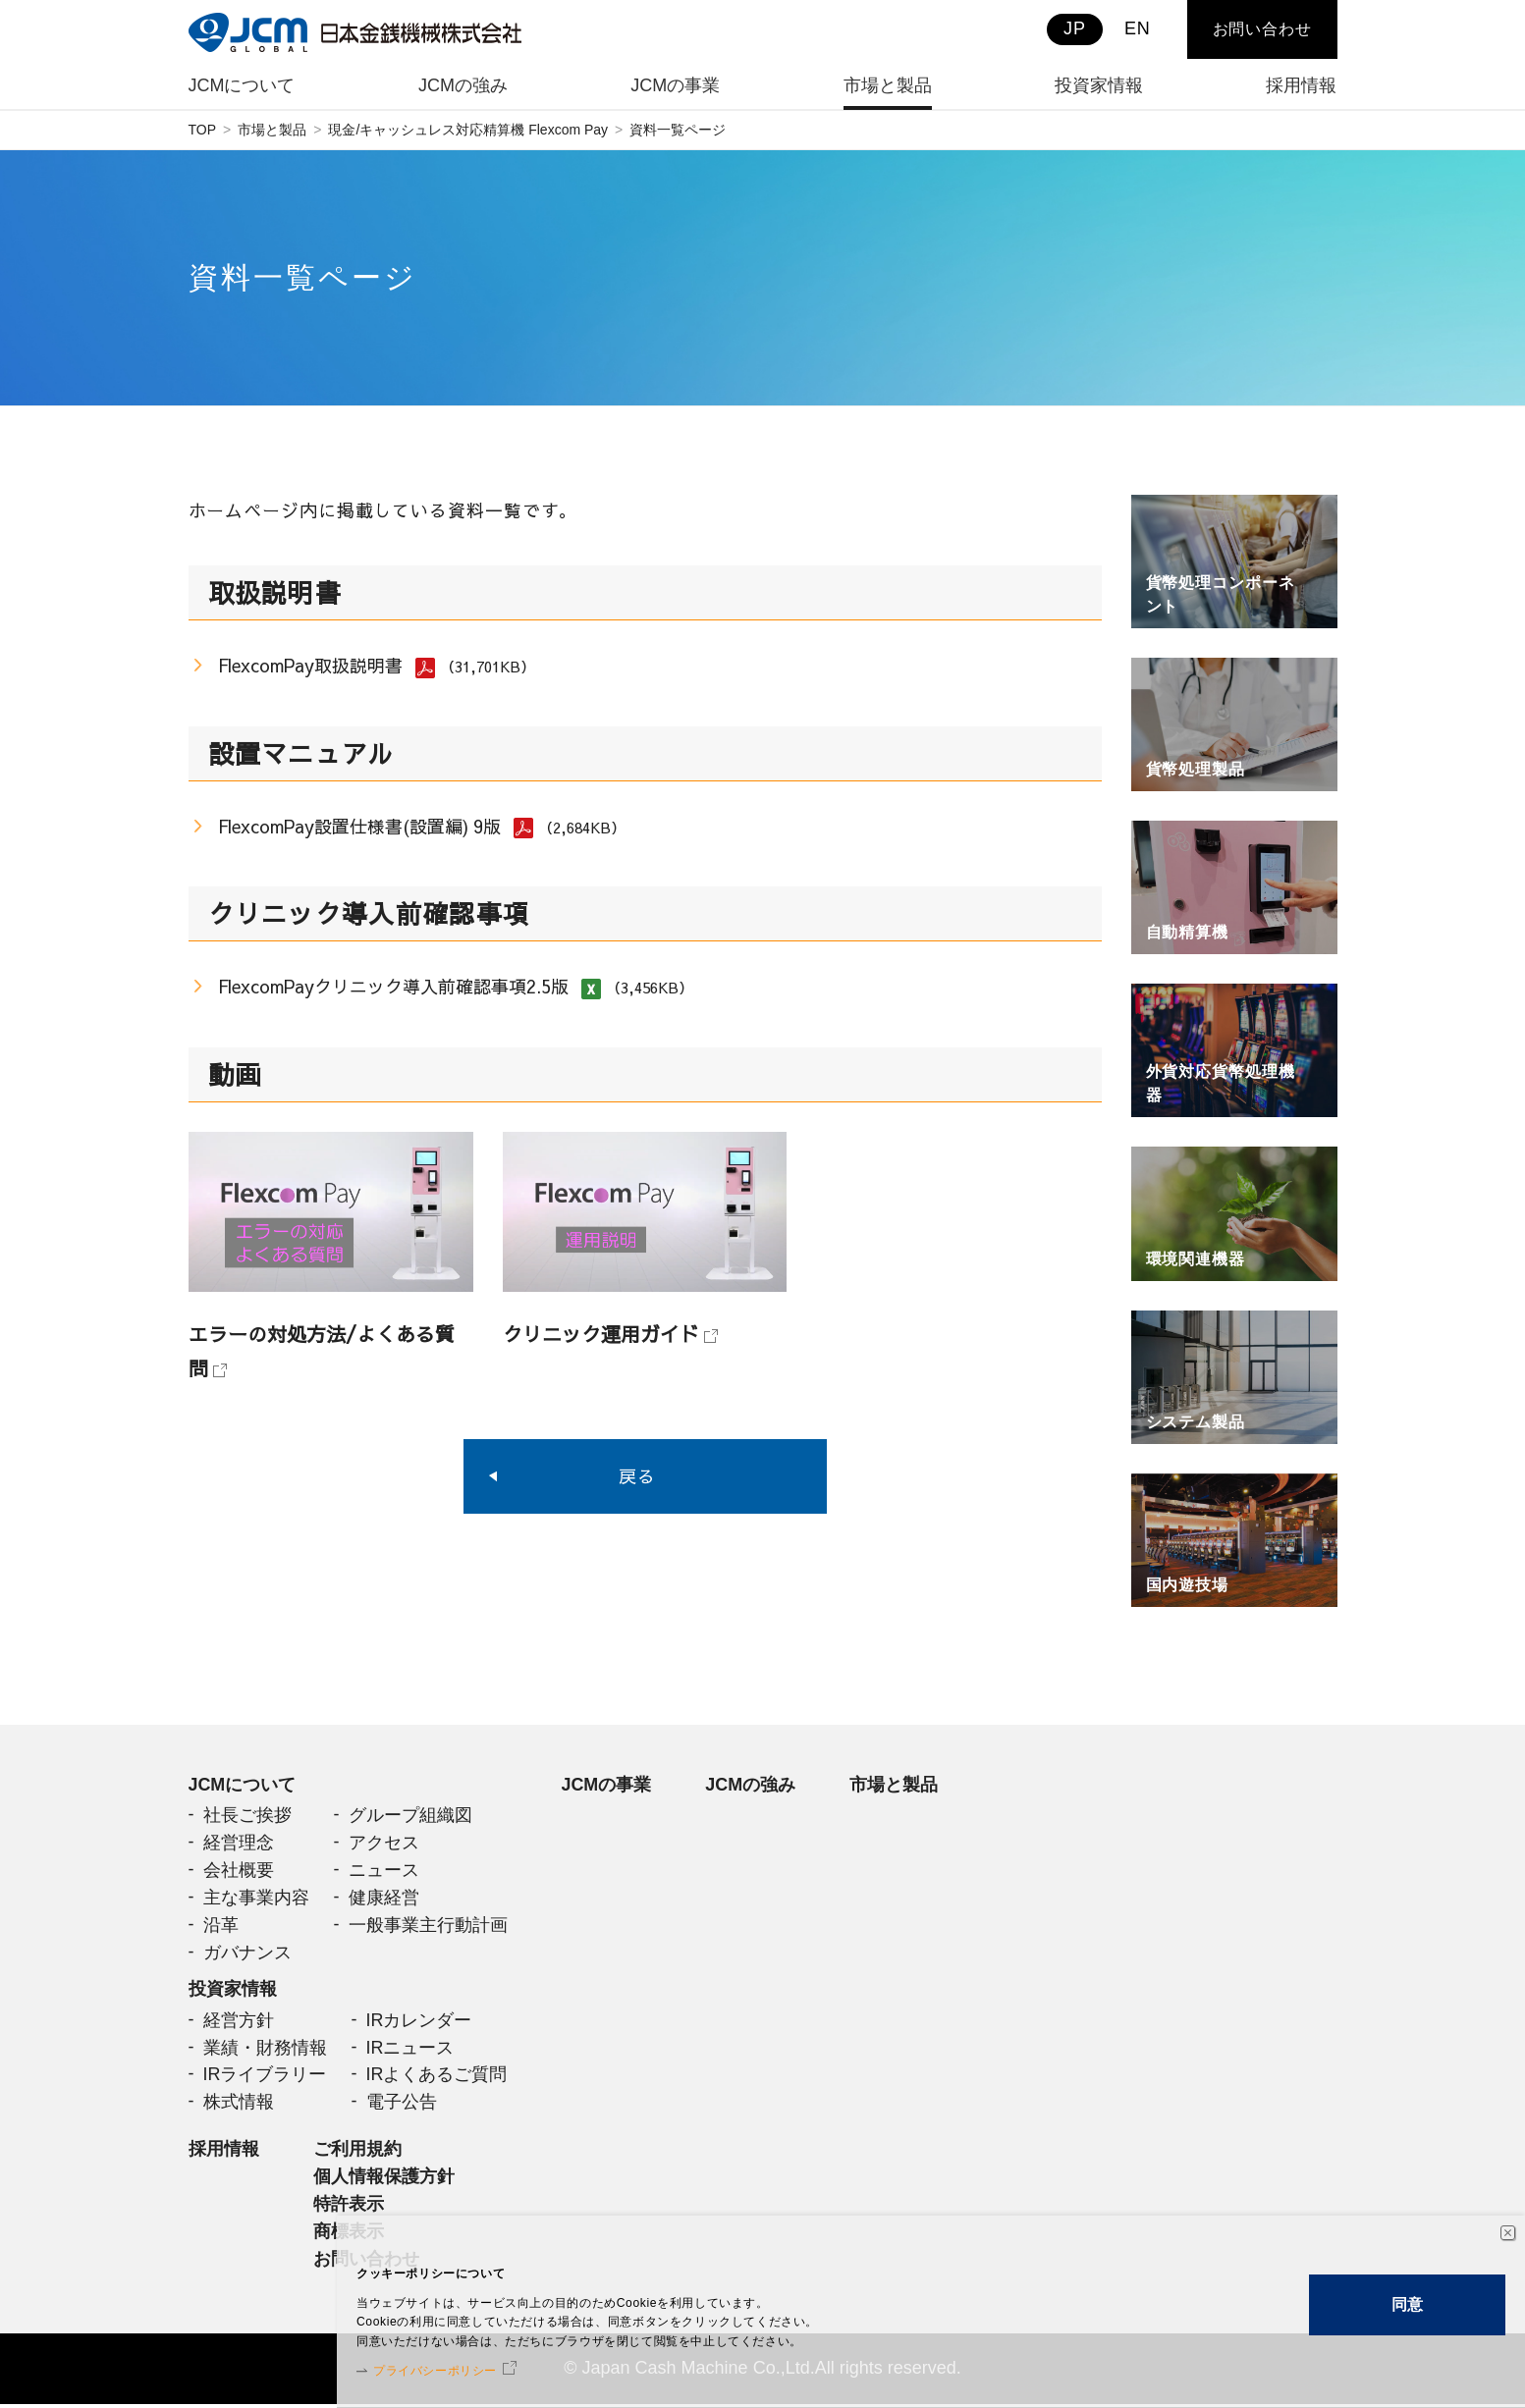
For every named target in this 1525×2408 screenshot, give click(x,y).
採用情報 (224, 2152)
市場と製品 (272, 129)
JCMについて (243, 1784)
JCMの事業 (607, 1784)
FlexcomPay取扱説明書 (311, 665)
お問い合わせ (1262, 29)
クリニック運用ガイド (601, 1333)
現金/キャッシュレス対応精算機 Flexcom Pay (468, 129)
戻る (637, 1477)
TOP (203, 129)
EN (1137, 28)
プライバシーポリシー (474, 2364)
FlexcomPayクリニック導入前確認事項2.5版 (394, 987)
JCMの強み (751, 1784)
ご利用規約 (357, 2152)
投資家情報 (233, 1991)
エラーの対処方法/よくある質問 (322, 1350)
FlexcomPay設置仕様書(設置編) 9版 (360, 826)
